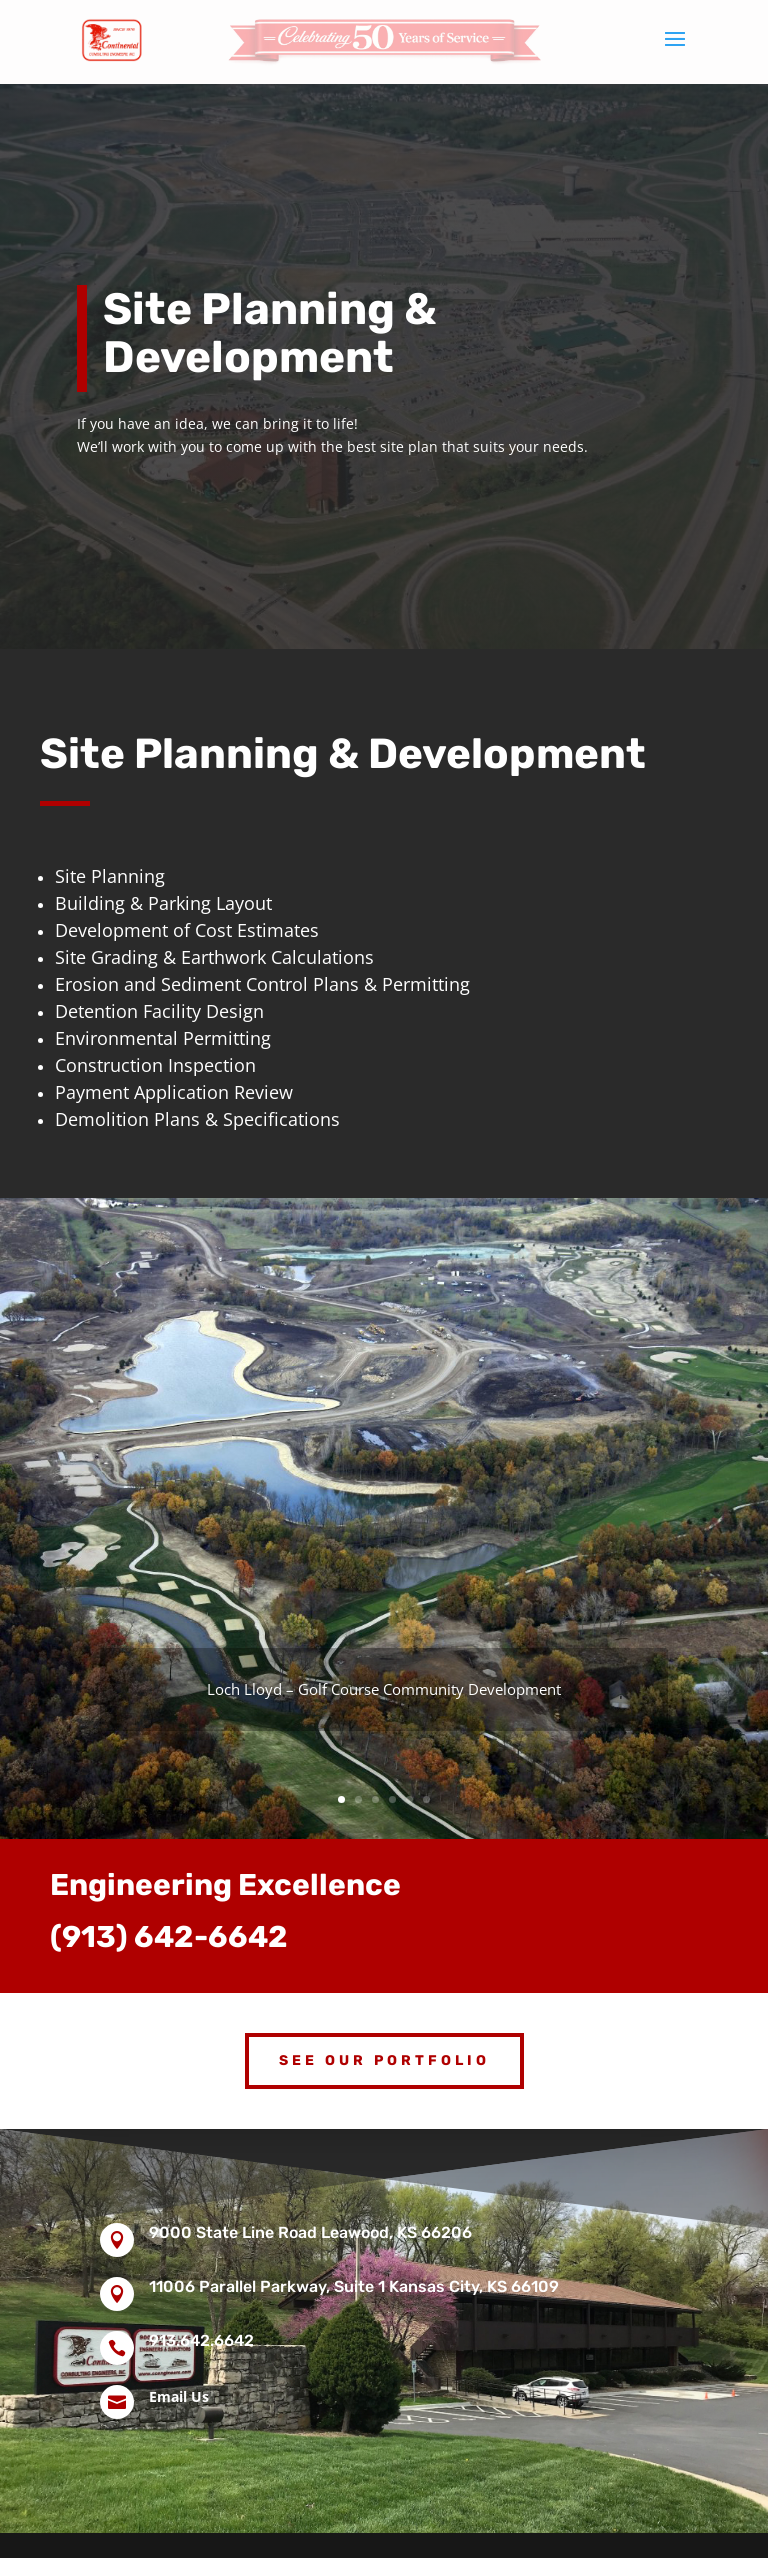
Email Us (179, 2396)
